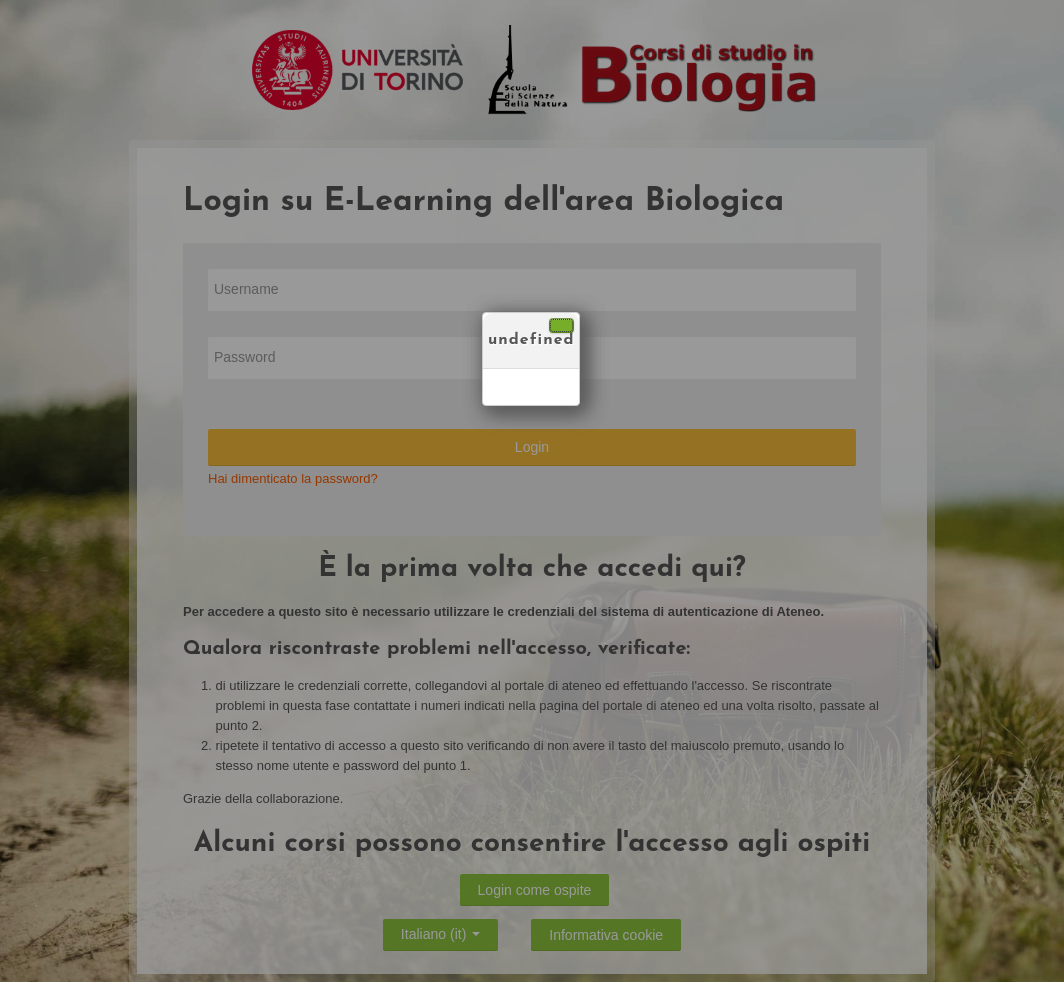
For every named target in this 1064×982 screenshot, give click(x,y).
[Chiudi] (561, 325)
